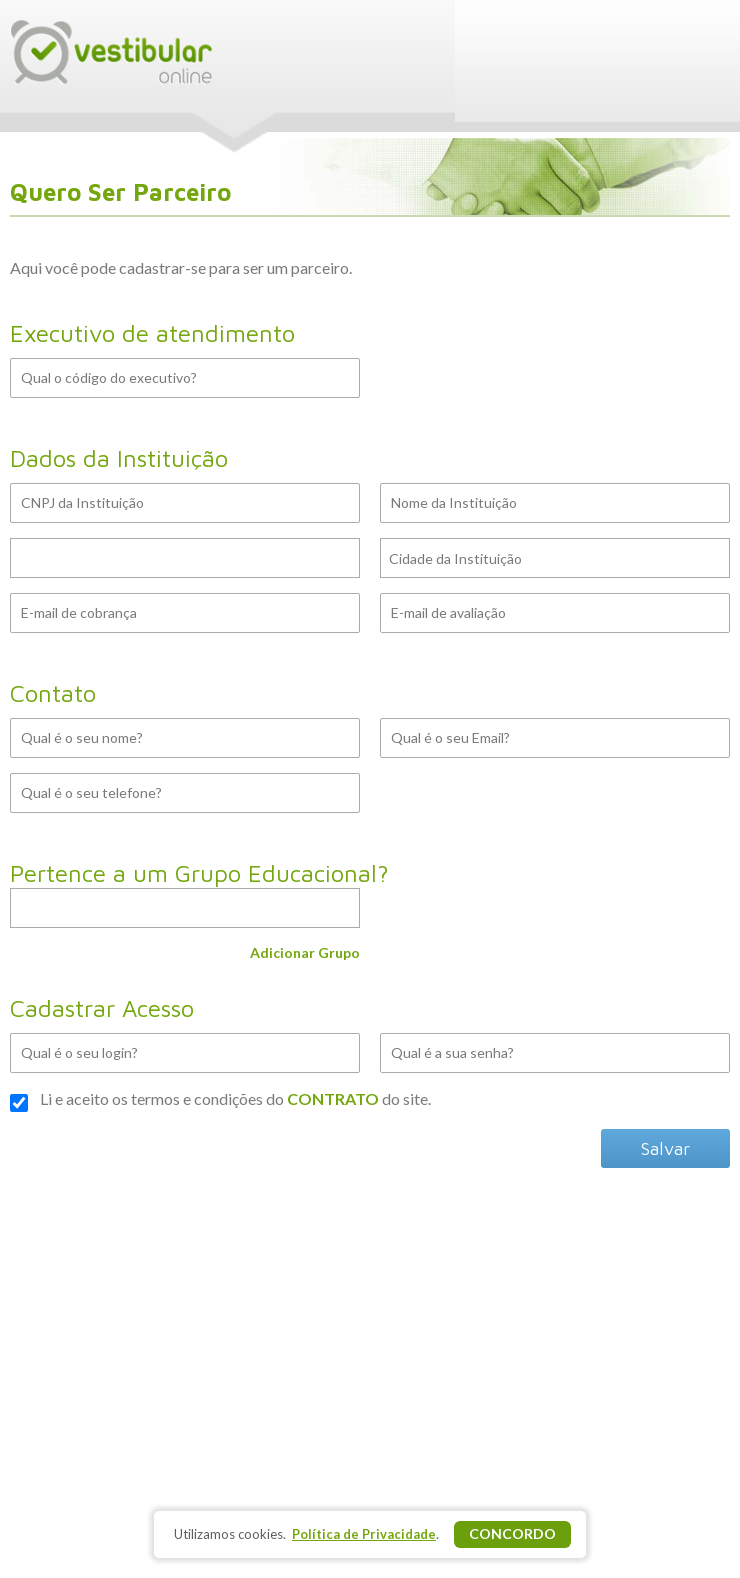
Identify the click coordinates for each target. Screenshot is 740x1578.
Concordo (512, 1533)
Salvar (665, 1148)
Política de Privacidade (364, 1534)
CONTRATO (333, 1098)
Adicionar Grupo (305, 952)
